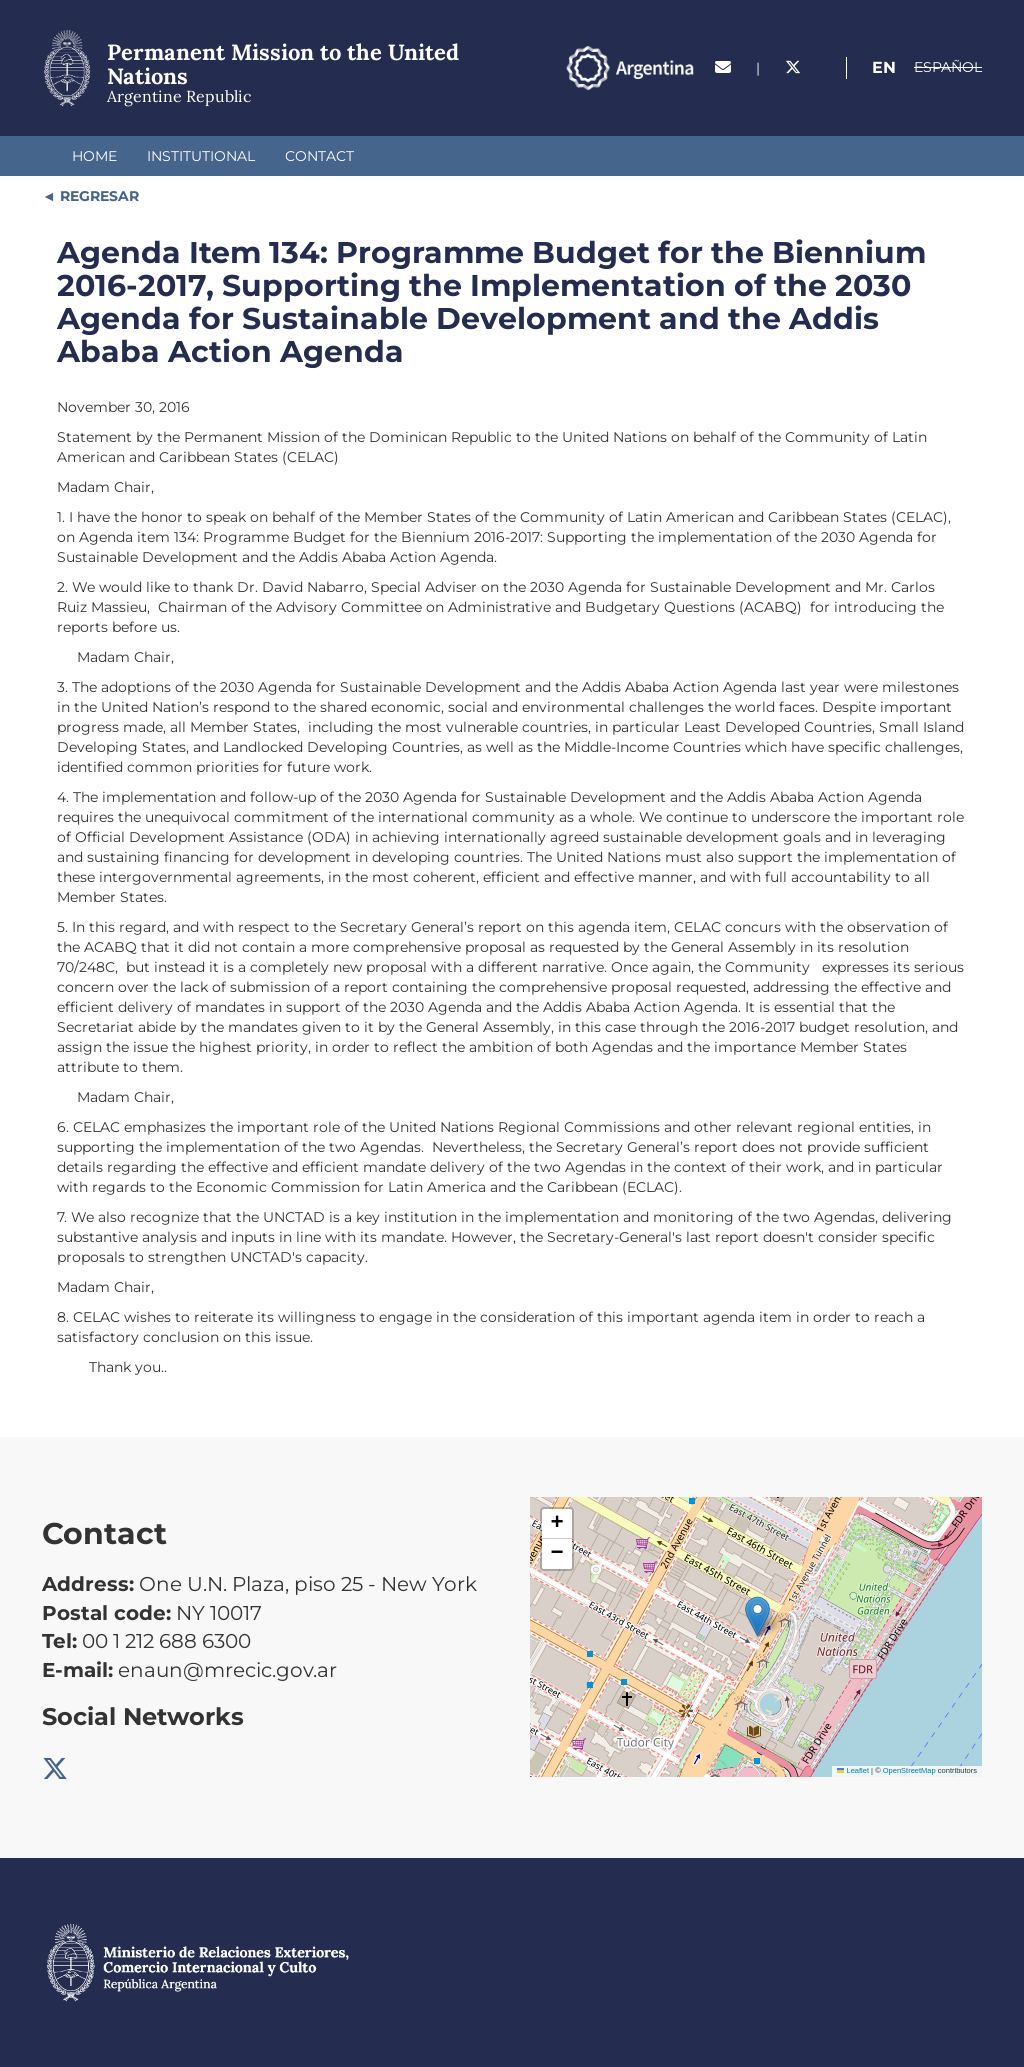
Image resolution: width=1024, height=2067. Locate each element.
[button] (757, 1616)
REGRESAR (97, 196)
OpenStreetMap (909, 1770)
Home (94, 156)
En (884, 67)
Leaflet (853, 1770)
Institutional (201, 156)
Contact (319, 156)
